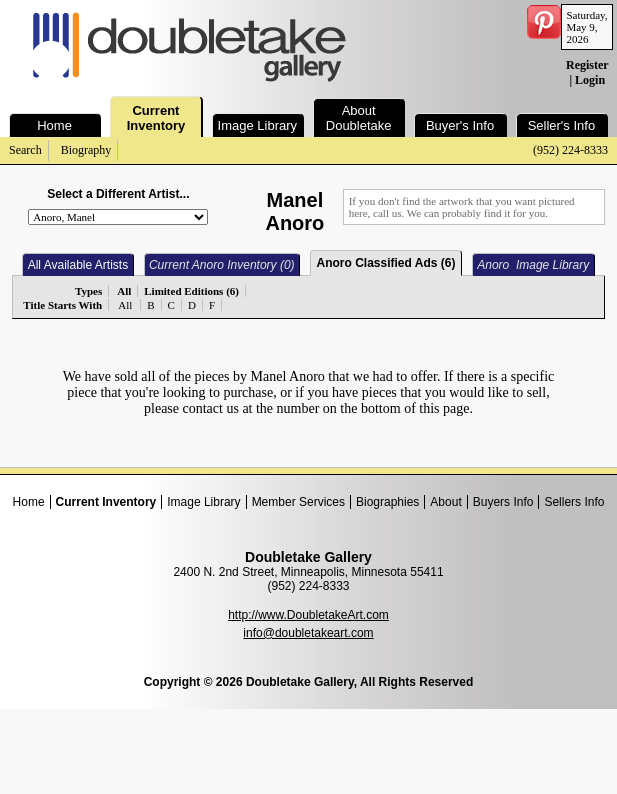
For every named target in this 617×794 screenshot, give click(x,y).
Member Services (298, 502)
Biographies (387, 502)
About (445, 502)
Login (590, 80)
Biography (86, 150)
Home (29, 502)
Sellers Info (574, 502)
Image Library (203, 502)
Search (25, 150)
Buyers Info (503, 502)
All (125, 305)
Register (587, 65)
